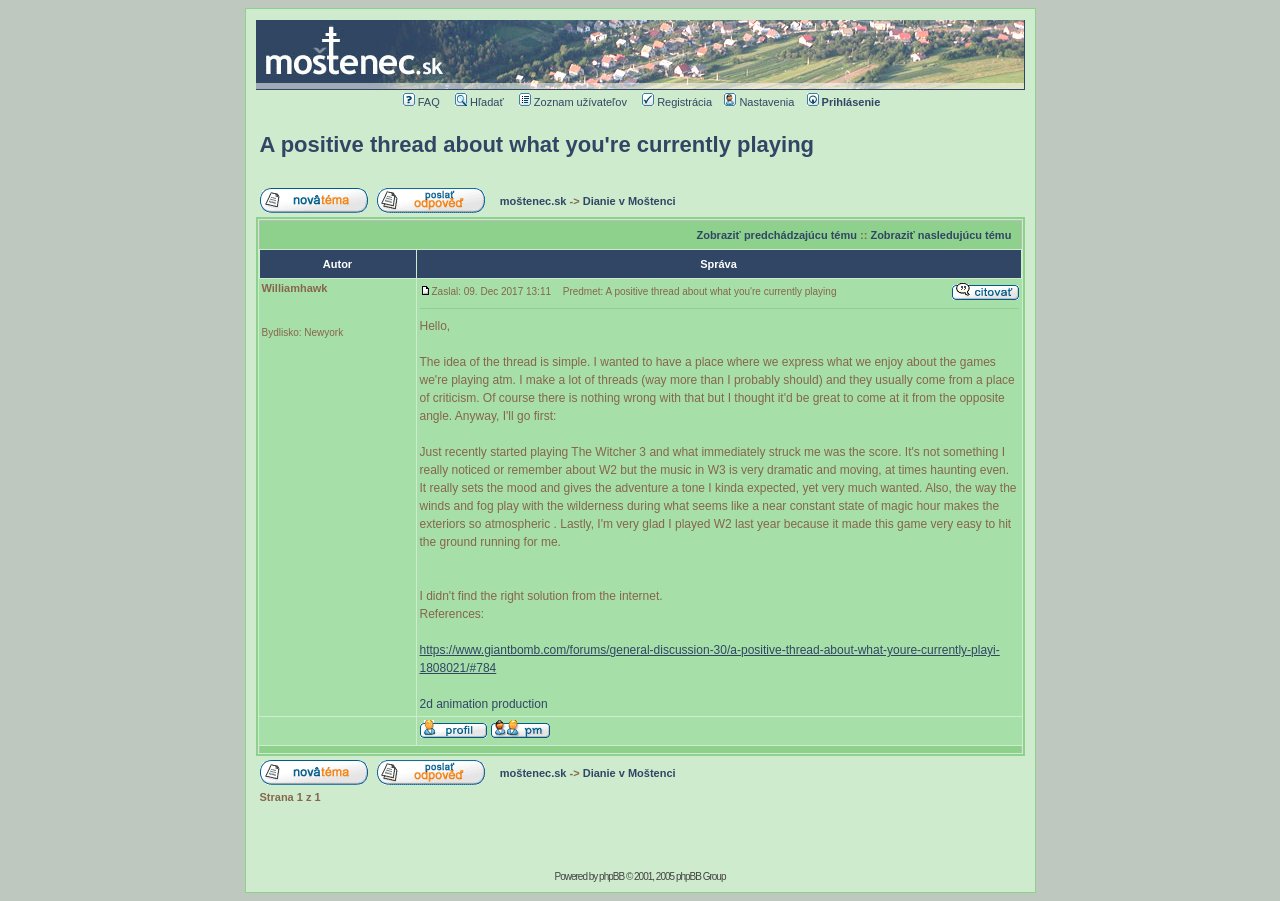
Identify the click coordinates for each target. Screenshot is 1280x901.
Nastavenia (759, 102)
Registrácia (677, 102)
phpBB (611, 876)
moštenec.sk (533, 201)
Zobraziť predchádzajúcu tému (776, 235)
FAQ (421, 102)
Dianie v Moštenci (629, 201)
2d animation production (484, 704)
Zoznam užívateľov (573, 102)
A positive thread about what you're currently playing (537, 144)
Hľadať (479, 102)
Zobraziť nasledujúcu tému (940, 235)
